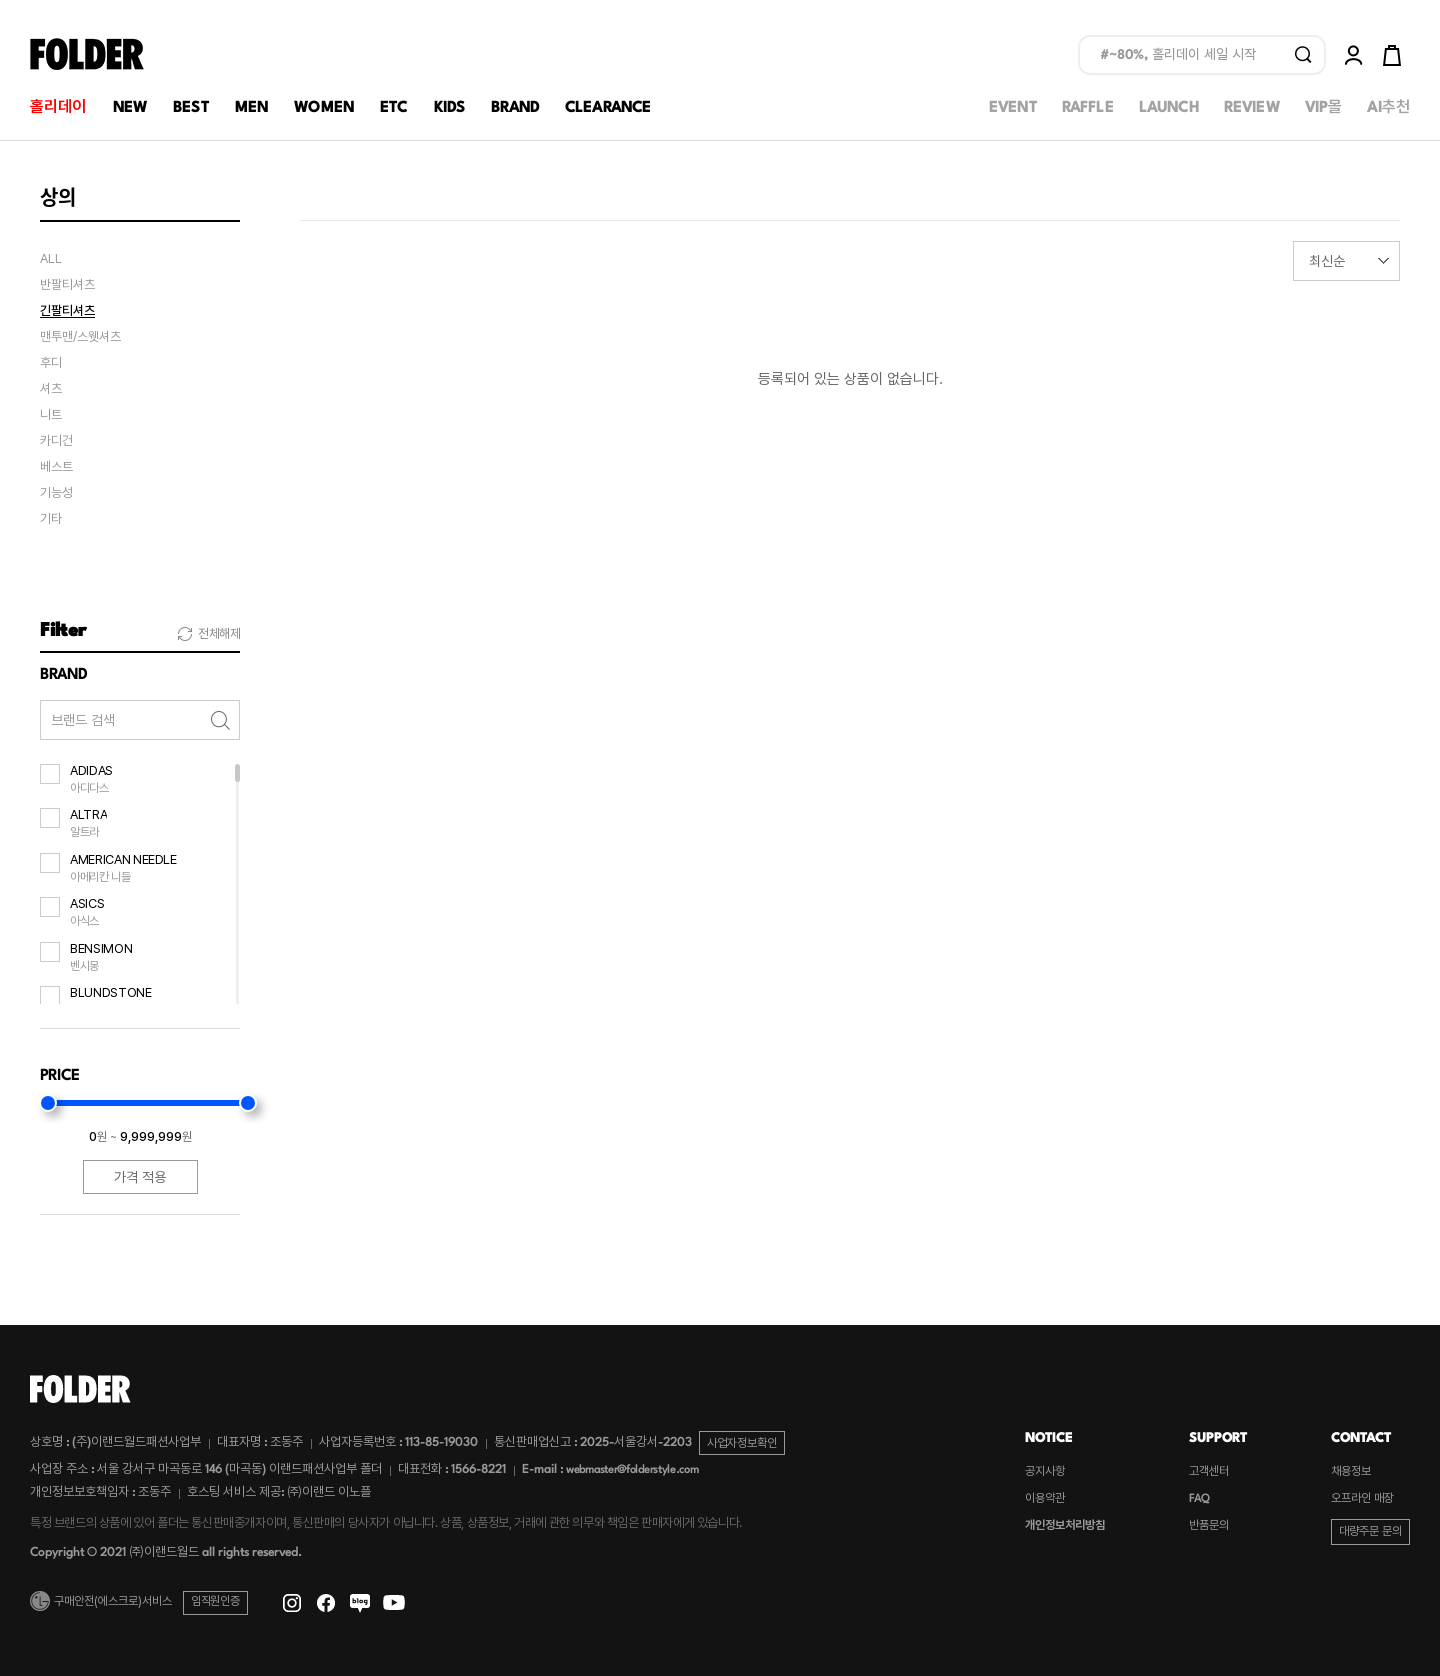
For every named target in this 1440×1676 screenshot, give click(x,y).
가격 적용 (140, 1177)
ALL (51, 259)
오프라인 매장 (1362, 1499)
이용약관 (1045, 1499)
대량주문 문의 (1370, 1532)
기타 (51, 519)
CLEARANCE (608, 108)
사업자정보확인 (742, 1443)
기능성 (56, 493)
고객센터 (1209, 1472)
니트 (51, 415)
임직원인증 (215, 1602)
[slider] (48, 1103)
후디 (51, 363)
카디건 (56, 441)
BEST (191, 108)
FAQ (1199, 1499)
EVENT (1013, 108)
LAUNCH (1169, 108)
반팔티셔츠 (67, 285)
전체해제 (219, 634)
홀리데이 (58, 108)
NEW (130, 108)
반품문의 (1209, 1526)
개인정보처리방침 (1065, 1526)
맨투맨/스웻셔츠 (80, 337)
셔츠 (51, 389)
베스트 (56, 467)
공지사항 (1045, 1472)
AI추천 (1388, 108)
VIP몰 (1324, 108)
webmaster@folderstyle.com (632, 1470)
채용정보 (1351, 1472)
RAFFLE (1088, 108)
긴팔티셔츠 (67, 311)
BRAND (515, 108)
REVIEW (1252, 108)
